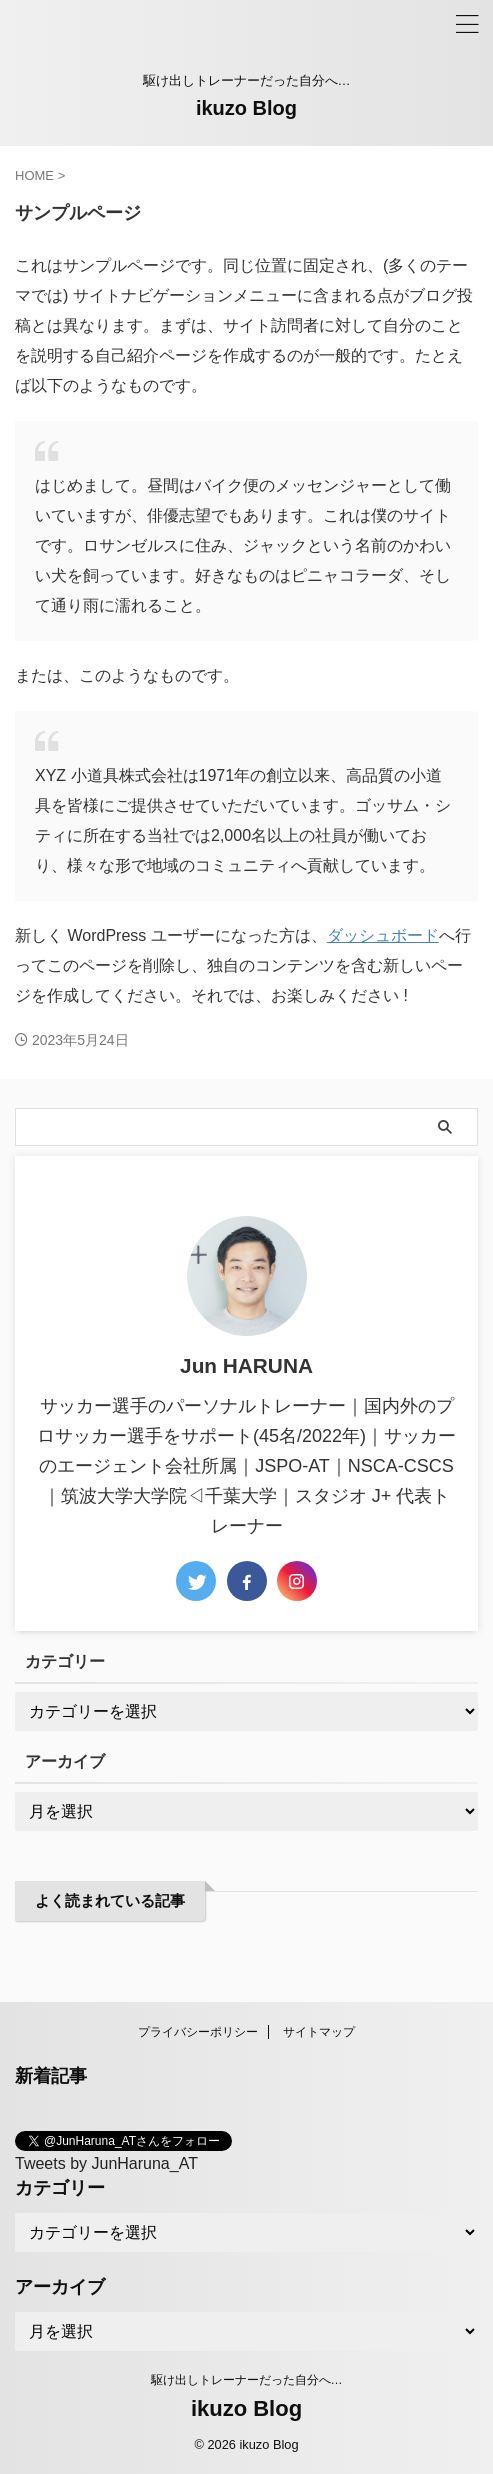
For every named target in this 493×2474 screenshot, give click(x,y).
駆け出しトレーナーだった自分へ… (247, 2380)
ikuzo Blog (246, 108)
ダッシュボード (383, 935)
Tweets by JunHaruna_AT (106, 2163)
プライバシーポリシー (198, 2032)
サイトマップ (319, 2032)
